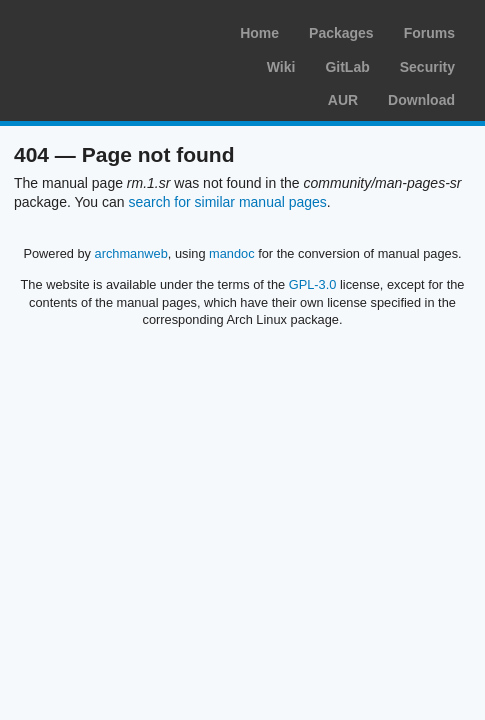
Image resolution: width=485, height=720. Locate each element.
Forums (429, 33)
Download (421, 100)
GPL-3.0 (313, 284)
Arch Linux (110, 30)
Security (427, 67)
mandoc (232, 253)
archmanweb (131, 253)
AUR (343, 100)
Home (259, 33)
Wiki (281, 67)
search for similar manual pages (227, 202)
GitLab (347, 67)
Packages (341, 33)
